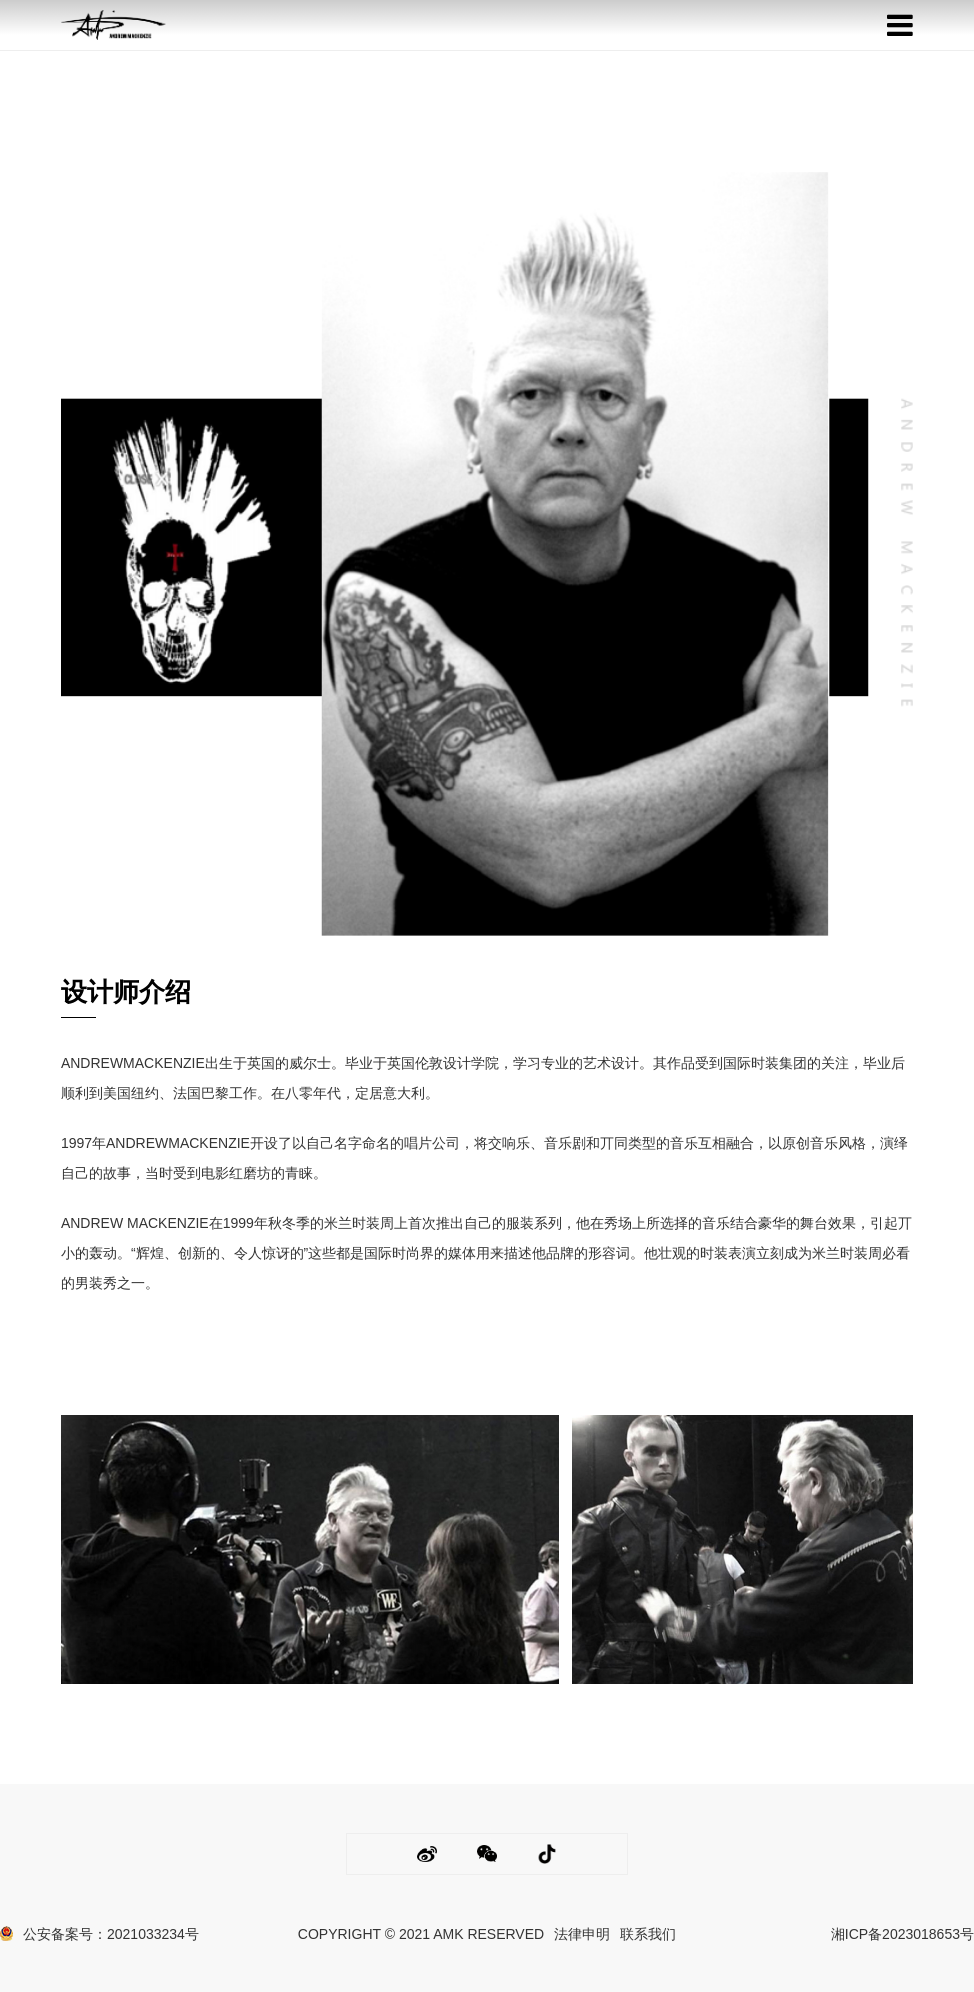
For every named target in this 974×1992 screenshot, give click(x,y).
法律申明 (582, 1934)
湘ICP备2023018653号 (902, 1934)
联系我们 (648, 1934)
